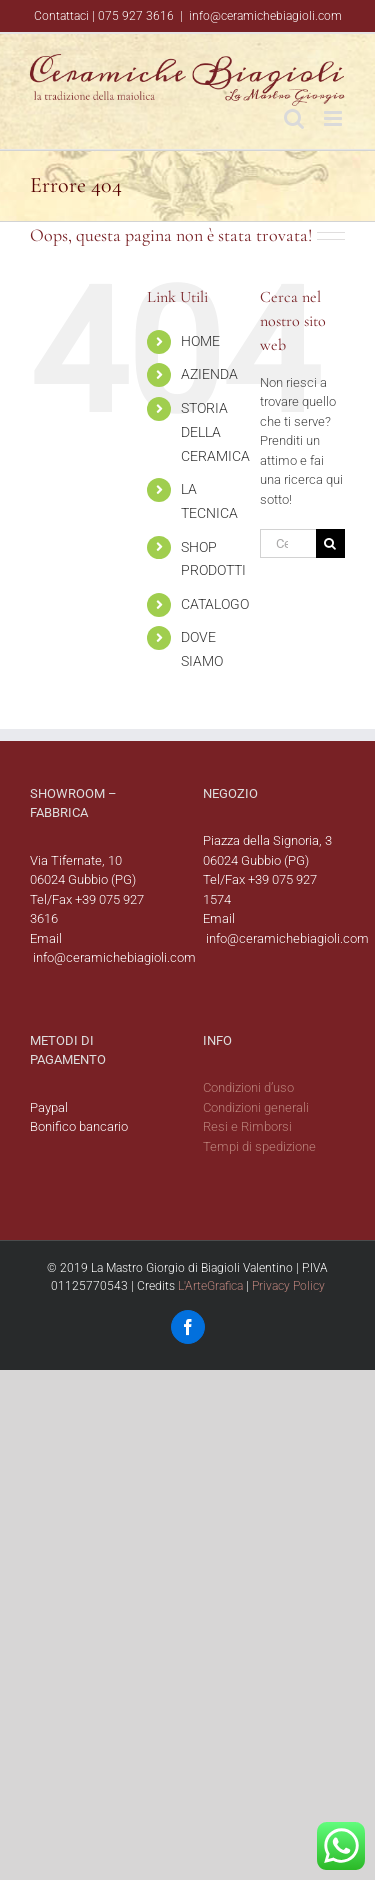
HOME (200, 341)
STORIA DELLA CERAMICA (215, 432)
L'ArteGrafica (210, 1286)
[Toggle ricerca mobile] (294, 118)
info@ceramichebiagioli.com (265, 16)
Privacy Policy (288, 1286)
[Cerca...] (288, 543)
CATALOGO (215, 604)
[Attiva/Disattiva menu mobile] (334, 118)
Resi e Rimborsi (247, 1126)
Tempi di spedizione (259, 1146)
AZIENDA (209, 374)
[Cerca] (330, 543)
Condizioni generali (256, 1107)
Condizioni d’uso (248, 1087)
